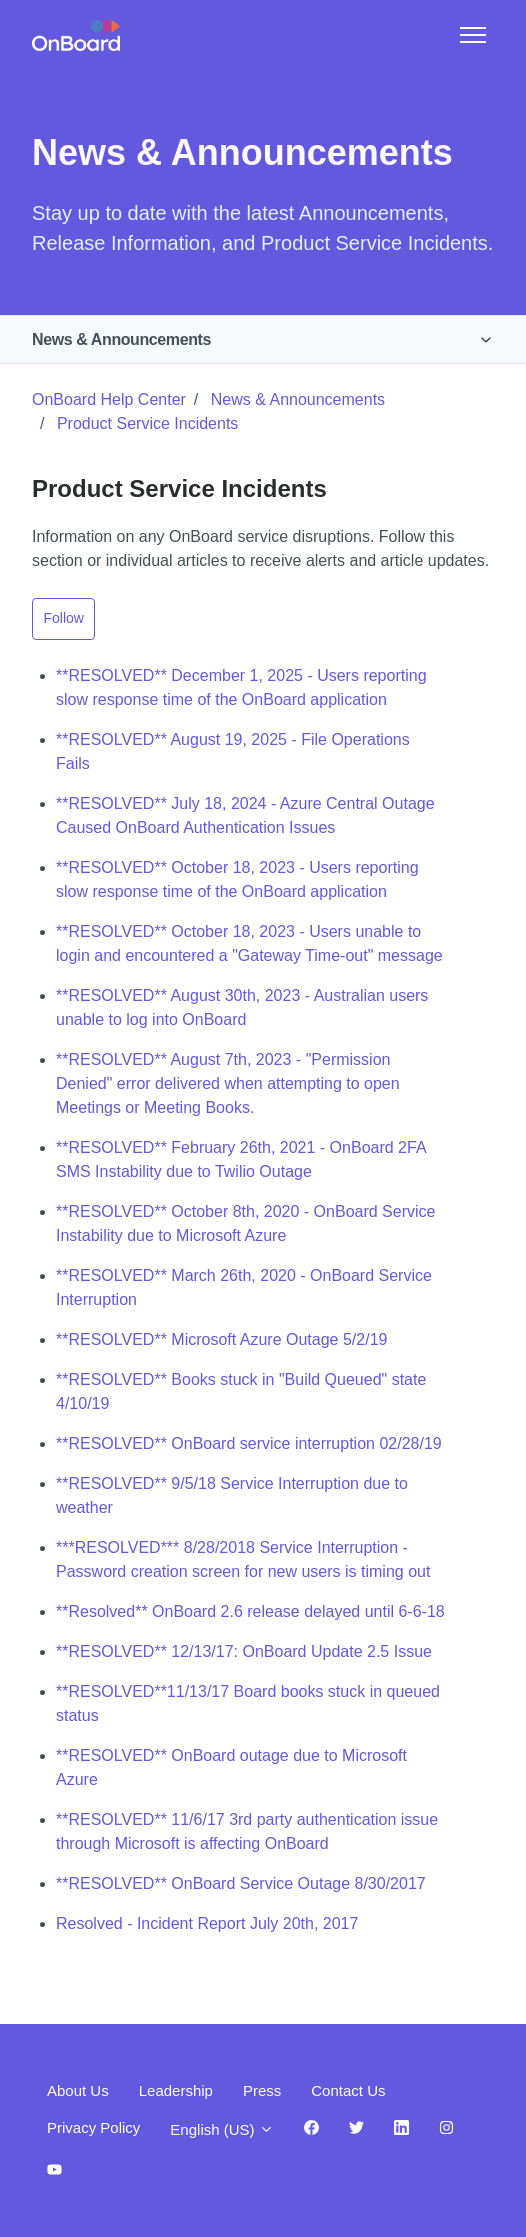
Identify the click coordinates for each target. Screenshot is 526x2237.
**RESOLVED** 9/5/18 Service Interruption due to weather (232, 1495)
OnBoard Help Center (109, 399)
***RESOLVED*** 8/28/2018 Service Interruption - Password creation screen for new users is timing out (243, 1559)
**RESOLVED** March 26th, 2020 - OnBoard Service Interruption (244, 1287)
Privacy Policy (93, 2127)
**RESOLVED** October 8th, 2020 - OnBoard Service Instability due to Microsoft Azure (245, 1223)
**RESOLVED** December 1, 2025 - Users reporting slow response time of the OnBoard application (241, 687)
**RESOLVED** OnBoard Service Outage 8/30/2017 (241, 1883)
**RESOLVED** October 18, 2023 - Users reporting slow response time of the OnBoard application (237, 879)
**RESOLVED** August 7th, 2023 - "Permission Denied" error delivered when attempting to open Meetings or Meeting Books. (228, 1083)
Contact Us (348, 2090)
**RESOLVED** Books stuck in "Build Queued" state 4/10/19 (241, 1391)
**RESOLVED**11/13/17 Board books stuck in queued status (248, 1703)
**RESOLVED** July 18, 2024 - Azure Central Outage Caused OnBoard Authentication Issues (245, 815)
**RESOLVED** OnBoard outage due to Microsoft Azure (231, 1767)
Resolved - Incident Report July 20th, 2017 (207, 1923)
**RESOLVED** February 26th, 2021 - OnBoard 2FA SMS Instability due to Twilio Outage (241, 1159)
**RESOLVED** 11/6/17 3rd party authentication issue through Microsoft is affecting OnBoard (247, 1831)
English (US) (221, 2129)
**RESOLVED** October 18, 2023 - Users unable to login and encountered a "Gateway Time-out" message (249, 943)
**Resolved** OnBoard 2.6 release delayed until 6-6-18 (250, 1611)
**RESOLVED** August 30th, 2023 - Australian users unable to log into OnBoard (242, 1007)
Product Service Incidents (147, 423)
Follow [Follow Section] (64, 618)
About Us (78, 2090)
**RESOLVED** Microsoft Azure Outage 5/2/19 (221, 1339)
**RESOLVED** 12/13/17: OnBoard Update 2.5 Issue (244, 1651)
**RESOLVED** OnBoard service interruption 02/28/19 (249, 1443)
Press (262, 2090)
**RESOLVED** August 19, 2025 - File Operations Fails (233, 751)
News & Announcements (121, 339)
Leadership (176, 2090)
